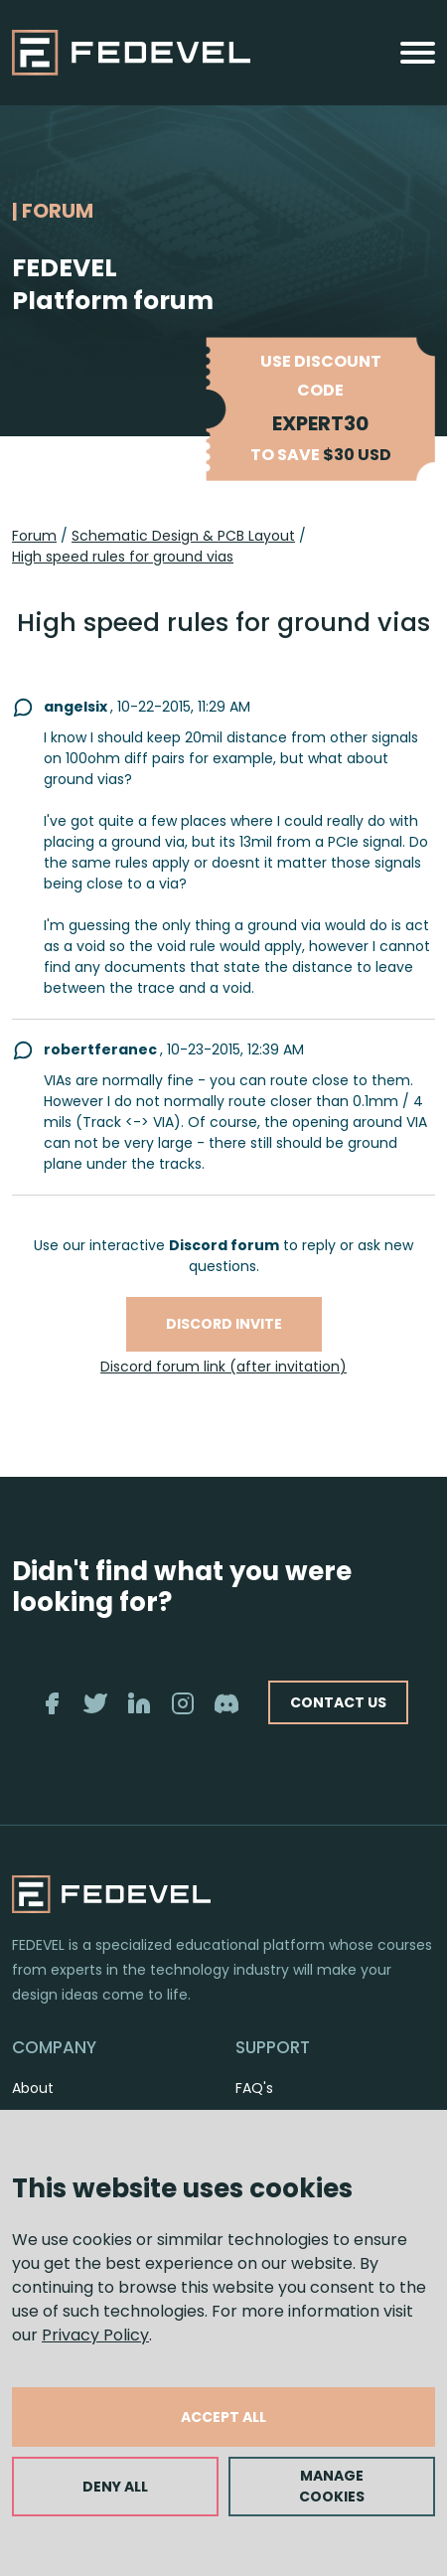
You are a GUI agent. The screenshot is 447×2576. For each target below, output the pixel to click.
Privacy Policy (95, 2335)
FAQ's (254, 2088)
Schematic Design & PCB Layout (183, 536)
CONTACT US (338, 1702)
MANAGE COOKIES (332, 2486)
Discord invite (224, 1324)
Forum (34, 536)
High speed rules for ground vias (122, 556)
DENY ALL (115, 2486)
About (33, 2088)
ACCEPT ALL (223, 2417)
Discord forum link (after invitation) (223, 1366)
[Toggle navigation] (417, 53)
